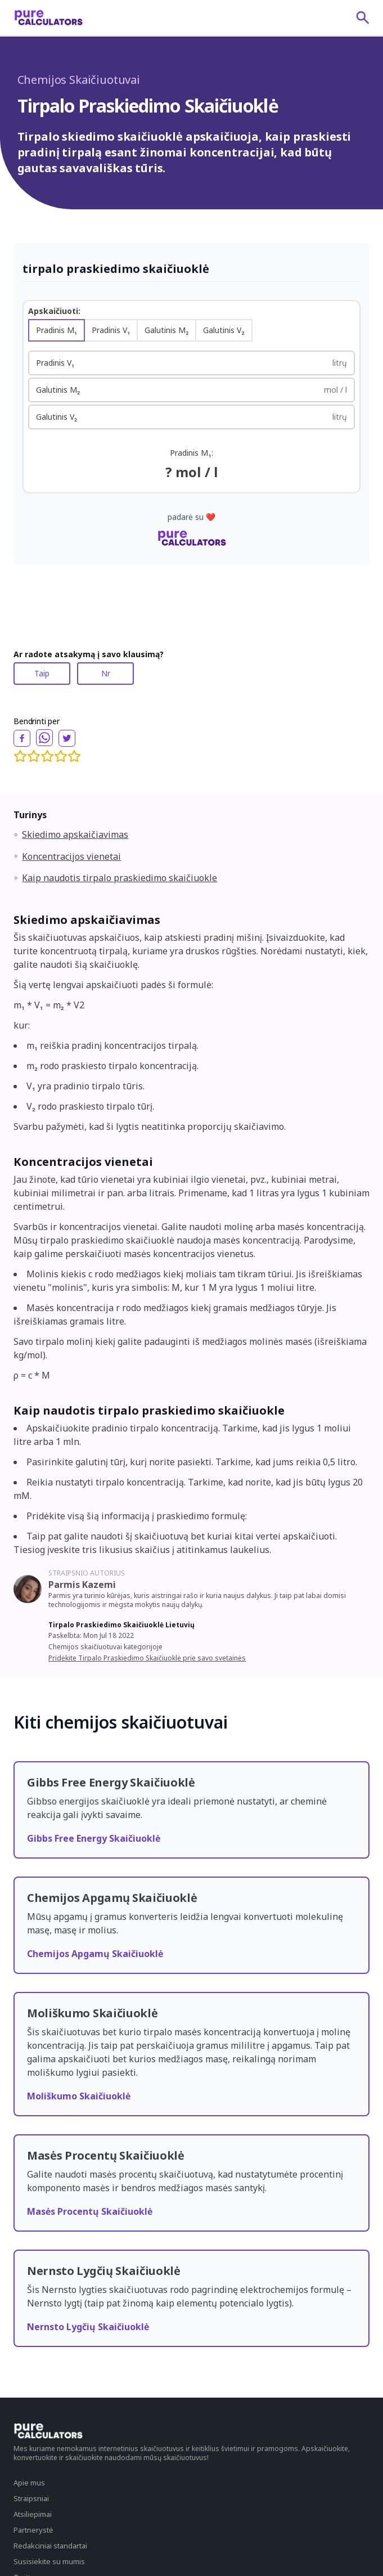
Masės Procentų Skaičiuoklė (89, 2211)
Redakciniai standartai (50, 2545)
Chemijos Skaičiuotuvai (78, 79)
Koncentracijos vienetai (71, 856)
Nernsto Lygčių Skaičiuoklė (88, 2327)
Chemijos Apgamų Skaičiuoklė (95, 1953)
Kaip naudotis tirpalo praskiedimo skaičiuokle (119, 878)
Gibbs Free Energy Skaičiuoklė (93, 1838)
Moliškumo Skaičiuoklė (78, 2096)
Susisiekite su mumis (49, 2561)
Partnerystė (33, 2529)
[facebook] (21, 738)
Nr (105, 673)
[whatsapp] (44, 737)
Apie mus (29, 2482)
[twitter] (66, 738)
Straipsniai (31, 2498)
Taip (41, 673)
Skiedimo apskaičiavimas (75, 834)
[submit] (363, 17)
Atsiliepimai (32, 2514)
